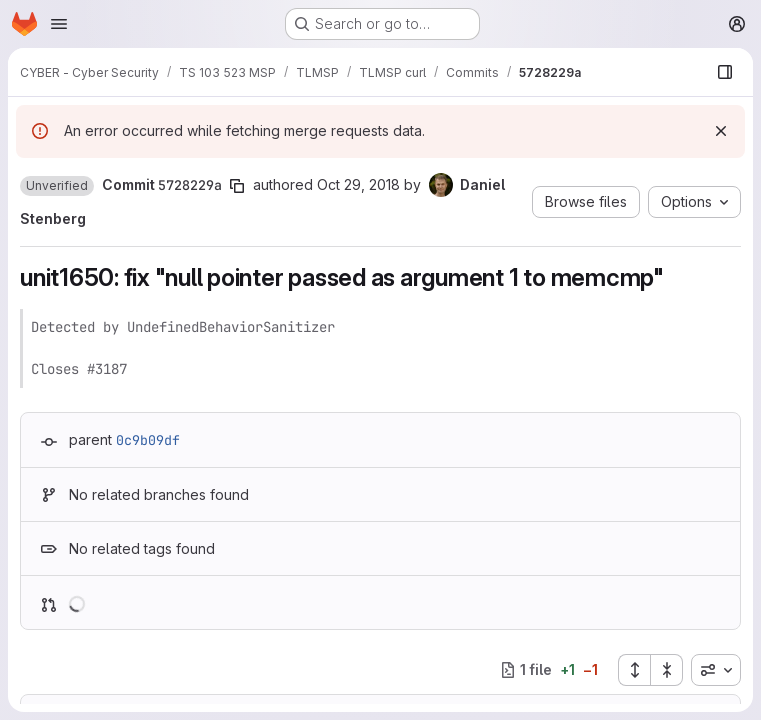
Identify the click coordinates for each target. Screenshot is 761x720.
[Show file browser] (725, 72)
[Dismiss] (721, 131)
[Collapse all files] (667, 670)
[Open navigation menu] (59, 24)
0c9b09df (148, 440)
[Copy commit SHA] (237, 186)
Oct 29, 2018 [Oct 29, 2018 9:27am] (358, 184)
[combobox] (716, 670)
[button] (57, 186)
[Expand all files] (634, 670)
